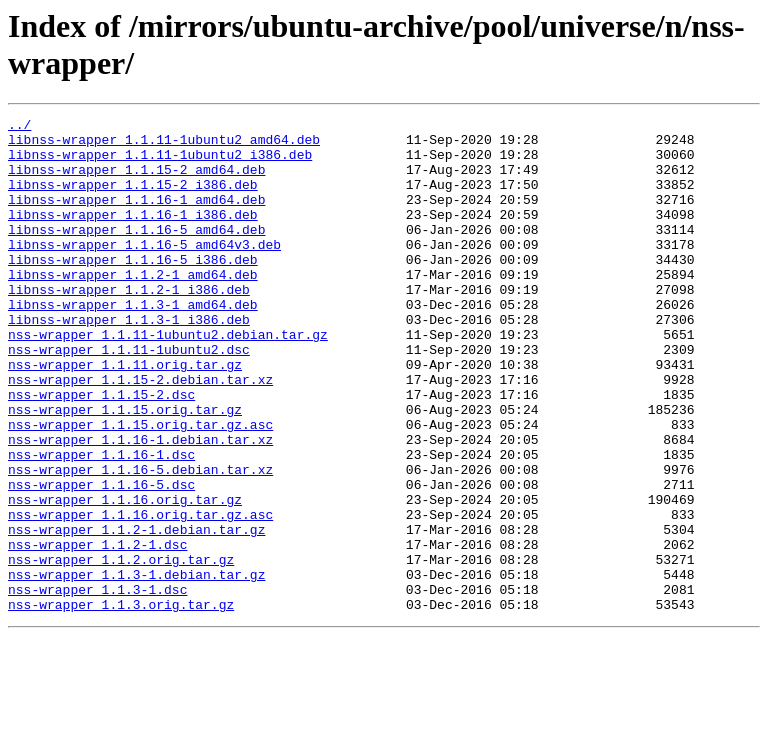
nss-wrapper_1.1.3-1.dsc (97, 685)
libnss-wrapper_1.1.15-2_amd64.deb (136, 181)
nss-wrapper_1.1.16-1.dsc (101, 523)
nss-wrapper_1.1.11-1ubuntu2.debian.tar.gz (168, 379)
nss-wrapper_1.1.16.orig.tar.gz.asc (140, 595)
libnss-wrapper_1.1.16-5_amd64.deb (136, 253)
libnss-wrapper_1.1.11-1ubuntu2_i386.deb (160, 163)
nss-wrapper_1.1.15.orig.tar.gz (125, 469)
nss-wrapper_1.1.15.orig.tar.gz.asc (140, 487)
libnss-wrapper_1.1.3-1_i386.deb (129, 361)
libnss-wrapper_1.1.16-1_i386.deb (133, 235)
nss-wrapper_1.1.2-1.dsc (97, 631)
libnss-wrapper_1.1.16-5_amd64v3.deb (144, 271)
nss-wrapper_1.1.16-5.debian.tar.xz (140, 541)
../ (19, 127)
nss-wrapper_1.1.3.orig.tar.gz (121, 703)
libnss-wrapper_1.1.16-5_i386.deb (133, 289)
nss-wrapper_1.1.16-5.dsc (101, 559)
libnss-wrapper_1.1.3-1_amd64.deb (133, 343)
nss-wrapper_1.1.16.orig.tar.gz (125, 577)
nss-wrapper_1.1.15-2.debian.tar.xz (140, 433)
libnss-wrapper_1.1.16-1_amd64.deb (136, 217)
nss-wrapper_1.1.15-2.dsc (101, 451)
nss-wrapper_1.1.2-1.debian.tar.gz (136, 613)
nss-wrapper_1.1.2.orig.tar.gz (121, 649)
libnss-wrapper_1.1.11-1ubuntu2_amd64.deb (164, 145)
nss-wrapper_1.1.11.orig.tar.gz (125, 415)
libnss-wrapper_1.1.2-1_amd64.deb (133, 307)
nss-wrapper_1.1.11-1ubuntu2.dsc (129, 397)
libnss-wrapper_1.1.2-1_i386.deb (129, 325)
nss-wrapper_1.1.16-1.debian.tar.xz (140, 505)
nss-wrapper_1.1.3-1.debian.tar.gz (136, 667)
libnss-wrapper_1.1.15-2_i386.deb (133, 199)
